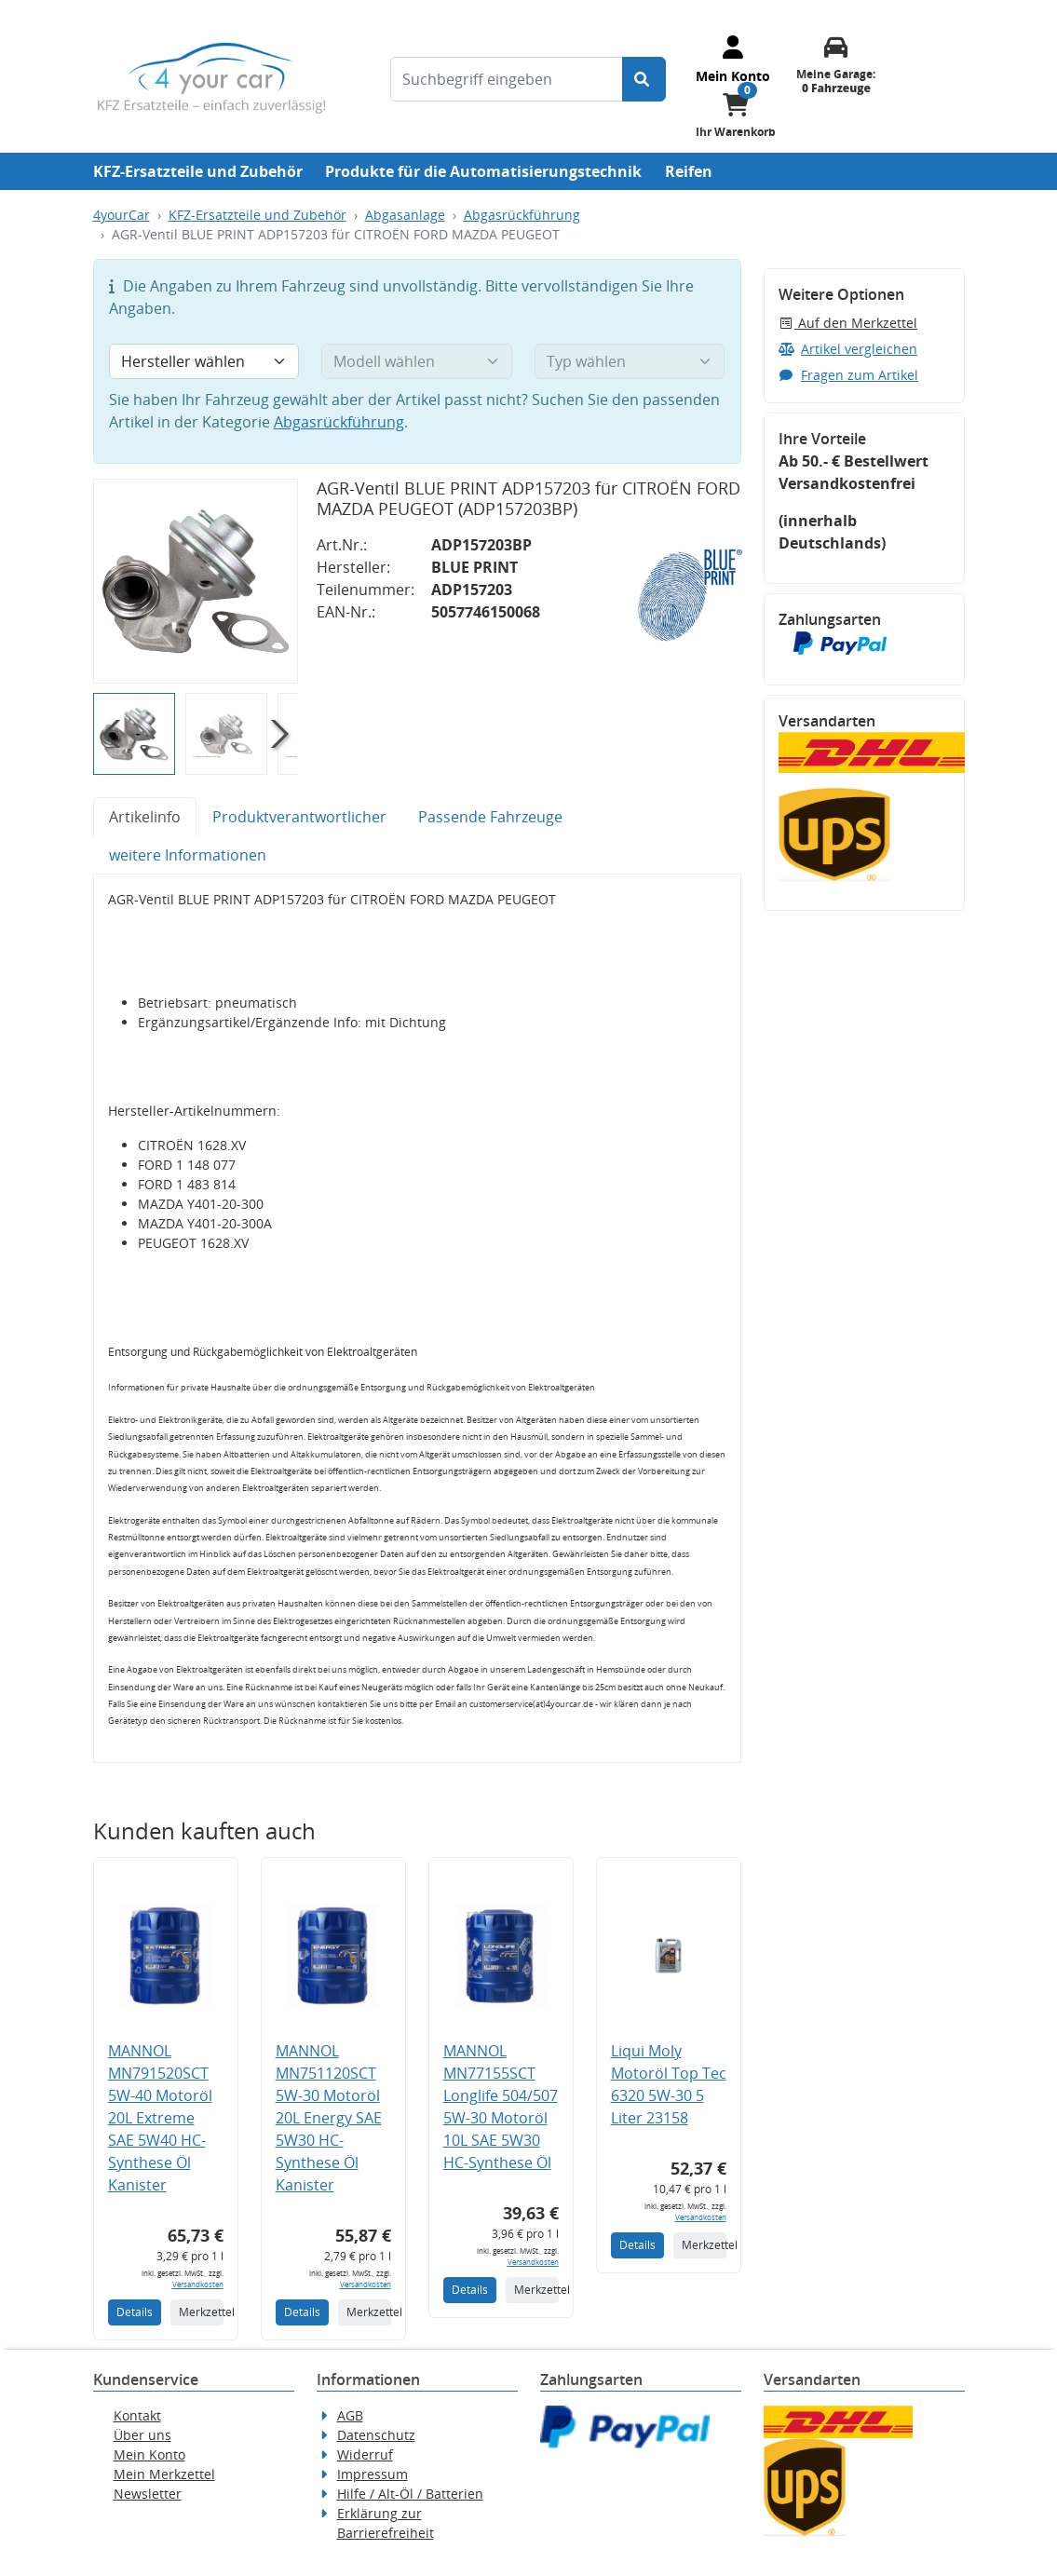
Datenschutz (376, 2435)
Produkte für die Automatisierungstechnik (483, 171)
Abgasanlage (405, 215)
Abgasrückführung (522, 215)
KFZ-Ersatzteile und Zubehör (198, 171)
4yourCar (121, 215)
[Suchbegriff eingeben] (506, 79)
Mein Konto (149, 2454)
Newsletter (148, 2493)
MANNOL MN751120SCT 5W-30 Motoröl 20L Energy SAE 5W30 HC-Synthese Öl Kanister (329, 2117)
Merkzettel (201, 2312)
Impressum (372, 2474)
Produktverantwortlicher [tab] (299, 817)
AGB (350, 2415)
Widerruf (365, 2454)
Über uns (142, 2435)
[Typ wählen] (630, 361)
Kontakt (137, 2415)
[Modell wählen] (416, 361)
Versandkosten (198, 2284)
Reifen (688, 171)
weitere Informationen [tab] (187, 855)
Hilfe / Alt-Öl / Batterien (410, 2493)
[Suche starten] (644, 79)
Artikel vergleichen (848, 349)
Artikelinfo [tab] (145, 817)
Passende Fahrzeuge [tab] (490, 817)
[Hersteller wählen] (204, 361)
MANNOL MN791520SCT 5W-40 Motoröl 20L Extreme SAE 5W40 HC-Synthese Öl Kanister (160, 2117)
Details (134, 2312)
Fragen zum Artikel (849, 375)
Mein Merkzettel (164, 2474)
